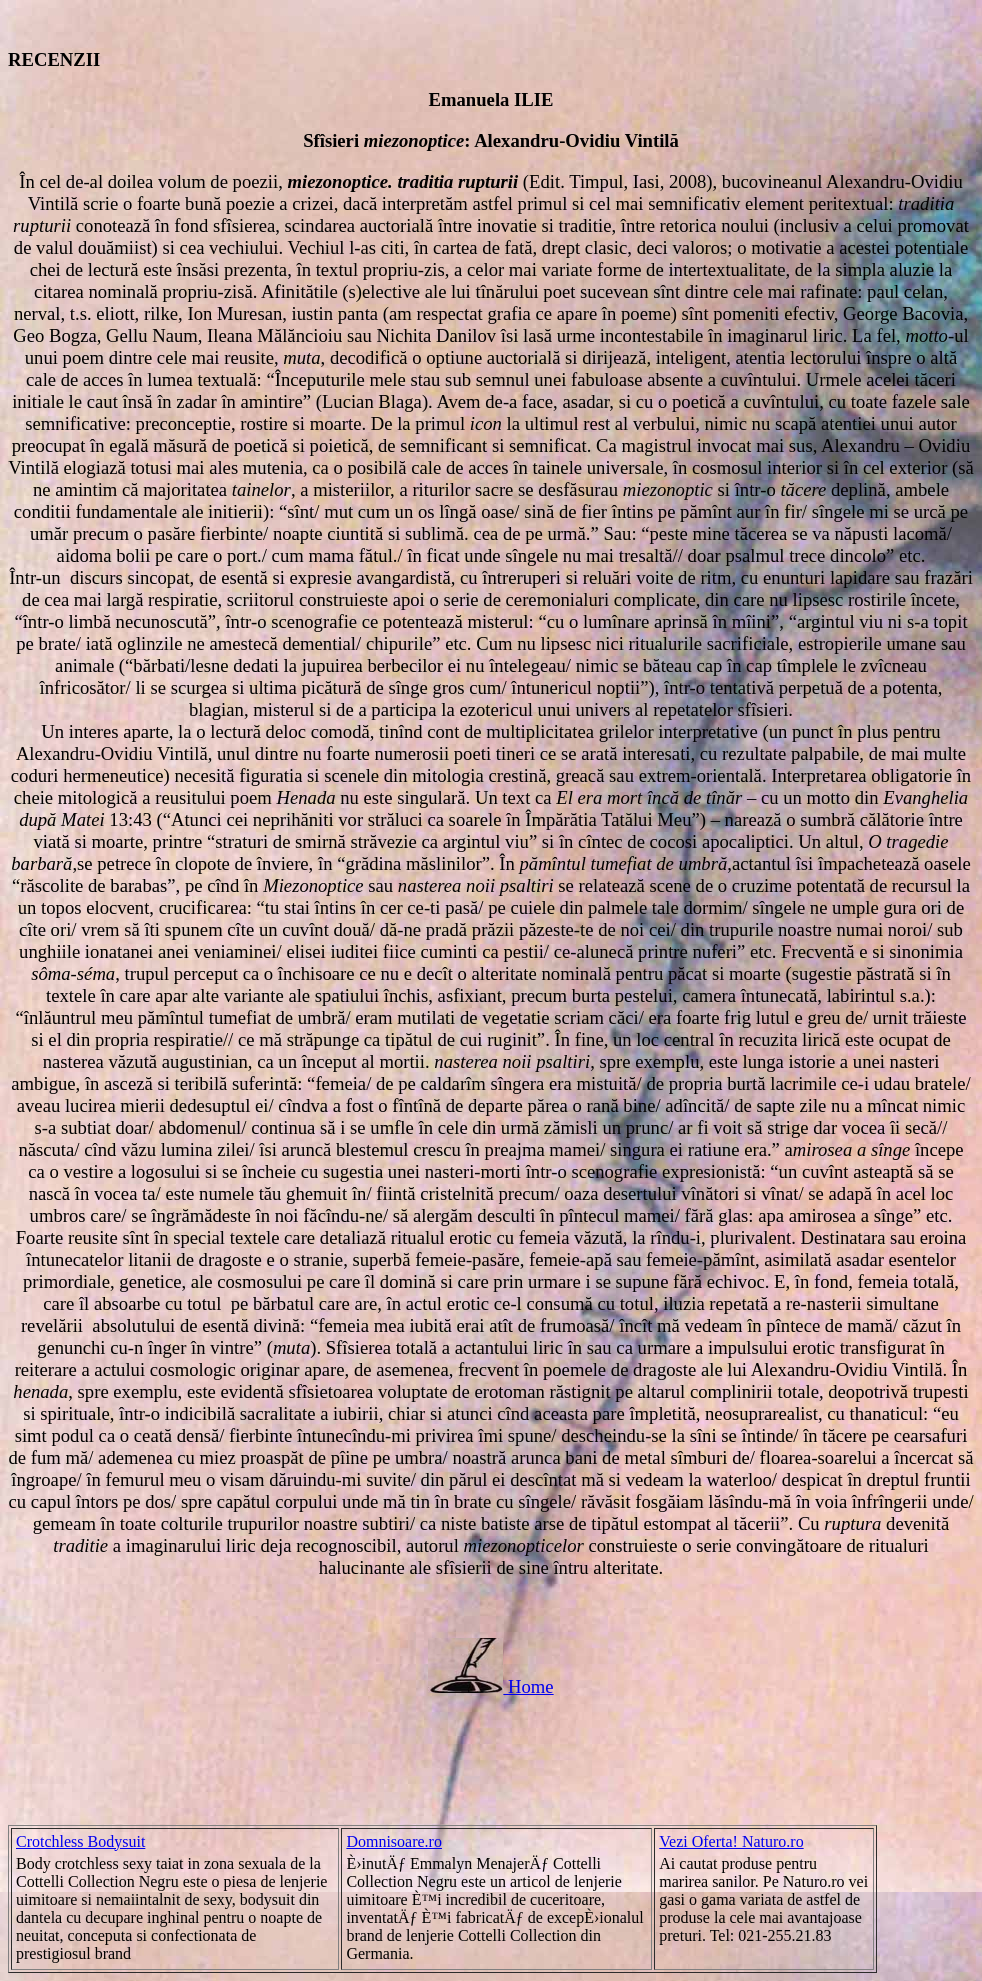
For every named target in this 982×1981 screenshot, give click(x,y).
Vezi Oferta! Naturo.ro (731, 1841)
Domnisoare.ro (394, 1841)
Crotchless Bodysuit (80, 1841)
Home (531, 1686)
